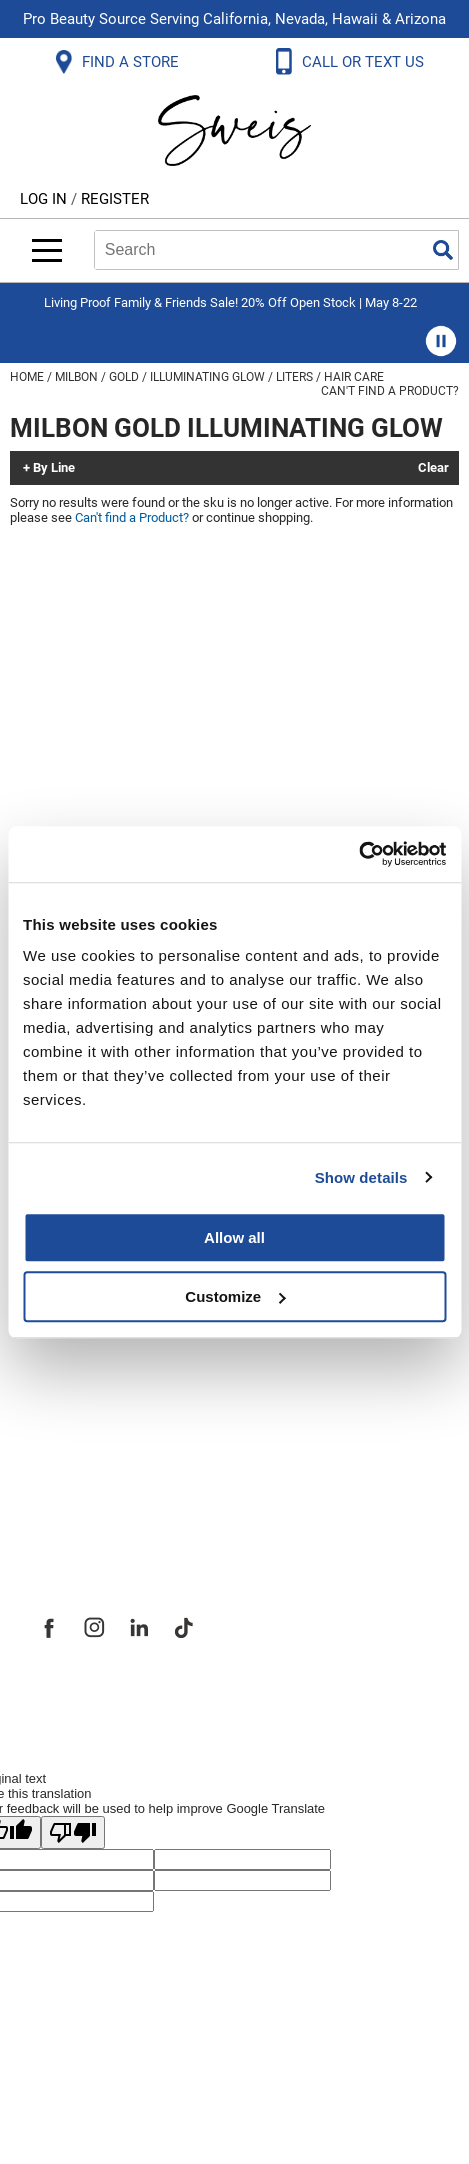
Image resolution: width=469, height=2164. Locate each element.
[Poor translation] (73, 1832)
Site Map (69, 1370)
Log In (45, 199)
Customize (235, 1296)
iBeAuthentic (274, 1696)
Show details (361, 1177)
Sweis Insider (89, 1502)
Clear (433, 468)
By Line (54, 468)
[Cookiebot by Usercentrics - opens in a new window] (358, 854)
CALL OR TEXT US (365, 62)
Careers (65, 1414)
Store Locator (90, 1458)
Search (443, 250)
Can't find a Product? (390, 391)
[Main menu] (47, 250)
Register (115, 199)
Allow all (234, 1237)
